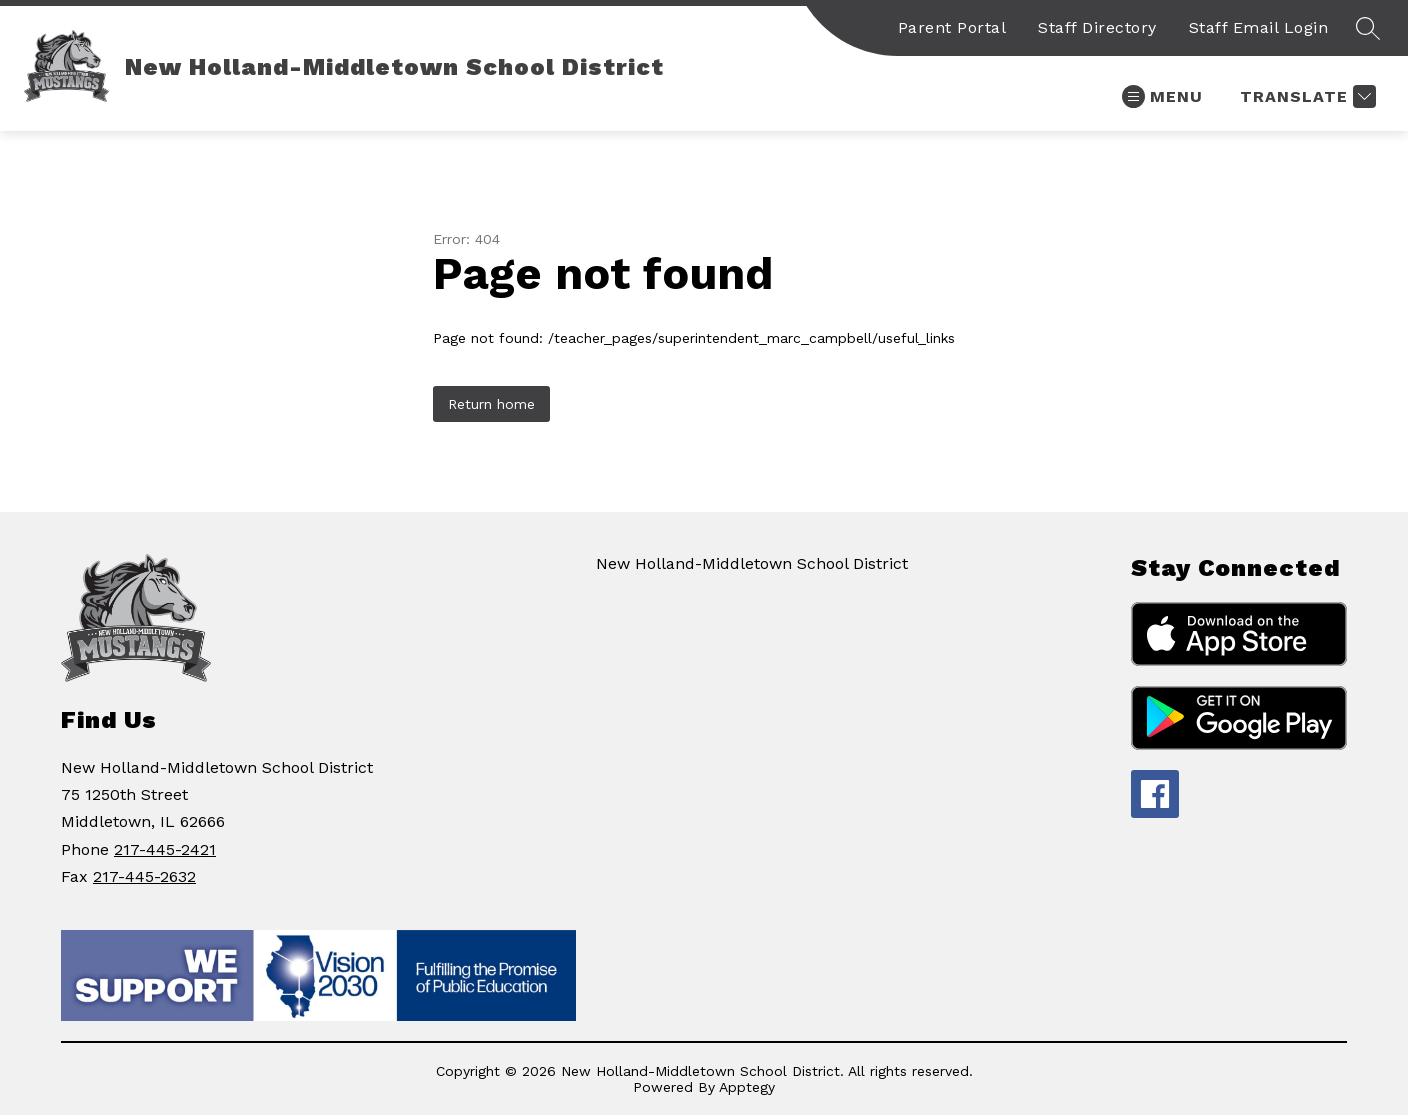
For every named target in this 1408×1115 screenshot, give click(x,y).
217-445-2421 (165, 849)
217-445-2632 (144, 876)
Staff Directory (1097, 27)
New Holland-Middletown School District (752, 563)
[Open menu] (1162, 96)
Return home (491, 404)
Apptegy (747, 1087)
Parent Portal (952, 27)
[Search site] (1368, 28)
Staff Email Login (1259, 27)
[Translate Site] (1305, 96)
